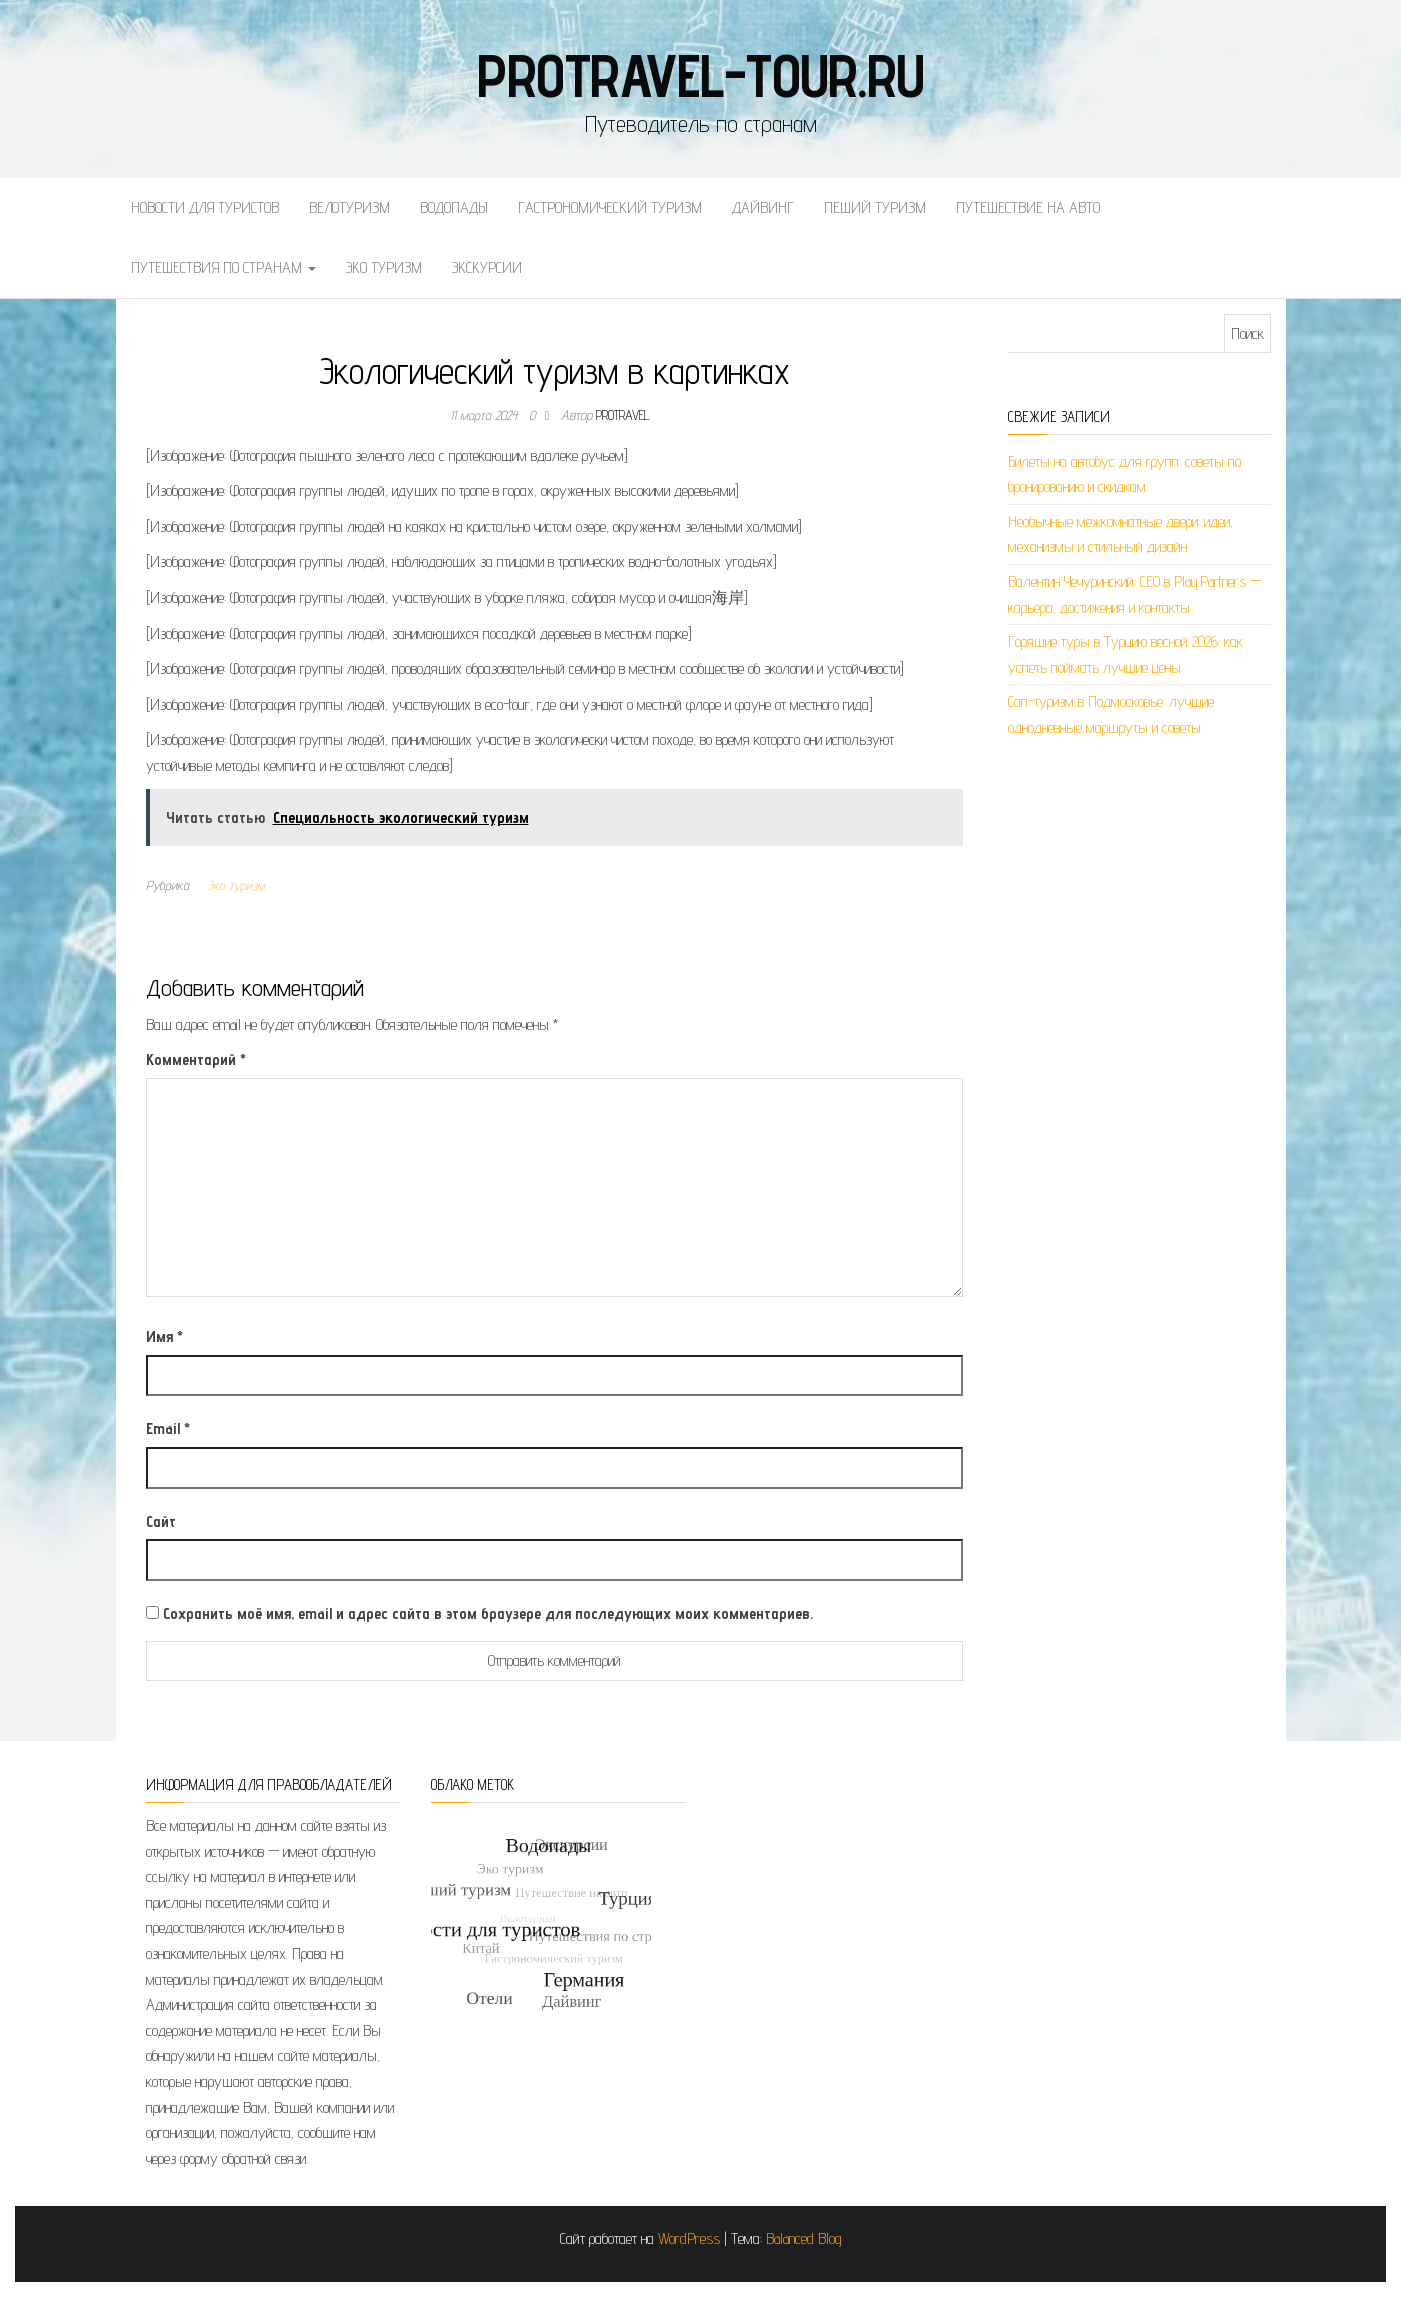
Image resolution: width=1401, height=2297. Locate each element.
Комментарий (196, 1059)
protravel (623, 415)
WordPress (689, 2238)
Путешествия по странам (223, 267)
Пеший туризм (875, 207)
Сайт (161, 1521)
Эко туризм (384, 267)
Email (168, 1428)
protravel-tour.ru (700, 75)
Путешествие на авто (1028, 207)
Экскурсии (487, 267)
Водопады (454, 207)
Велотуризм (349, 207)
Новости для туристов (205, 207)
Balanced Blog (804, 2238)
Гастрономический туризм (610, 207)
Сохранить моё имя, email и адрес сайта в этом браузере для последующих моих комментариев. (488, 1613)
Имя (164, 1336)
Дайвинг (763, 207)
